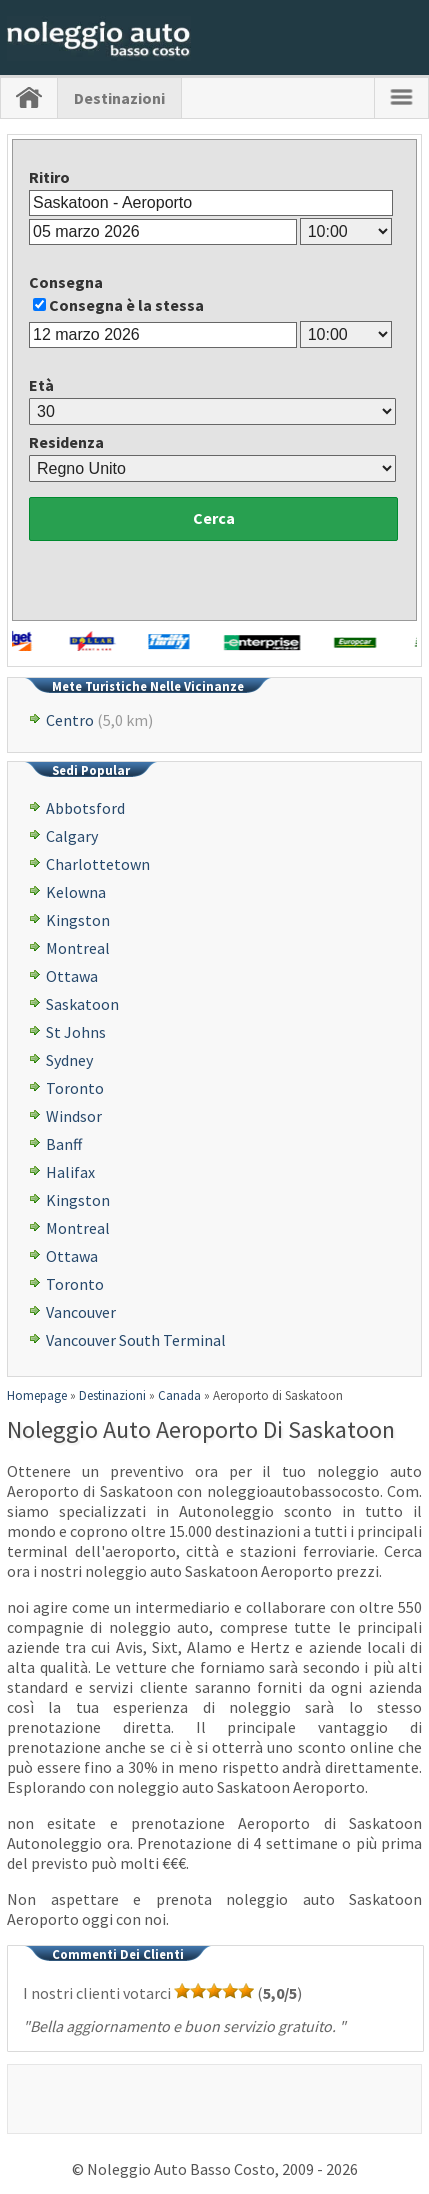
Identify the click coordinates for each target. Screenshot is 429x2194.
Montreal (78, 948)
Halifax (70, 1172)
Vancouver (81, 1312)
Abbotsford (85, 808)
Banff (64, 1144)
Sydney (69, 1060)
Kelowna (76, 892)
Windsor (74, 1116)
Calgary (72, 836)
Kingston (78, 920)
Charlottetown (98, 864)
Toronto (75, 1088)
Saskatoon (82, 1004)
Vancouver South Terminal (136, 1340)
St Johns (76, 1032)
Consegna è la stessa (126, 305)
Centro (70, 720)
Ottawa (72, 976)
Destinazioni (119, 98)
